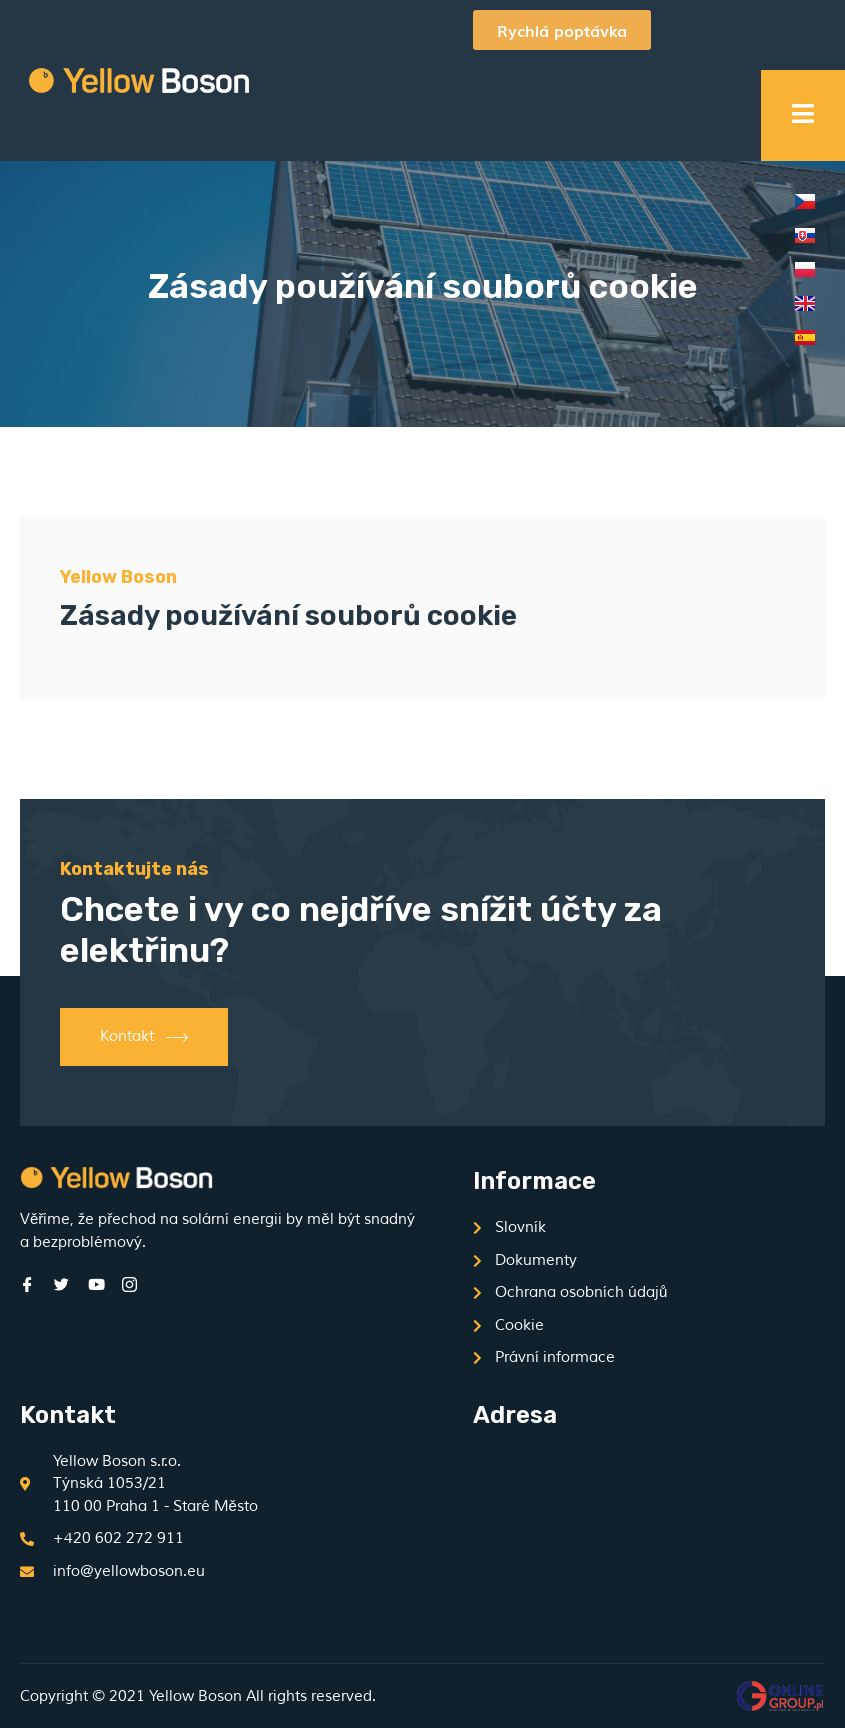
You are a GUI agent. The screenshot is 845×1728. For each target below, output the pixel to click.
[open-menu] (803, 116)
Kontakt (144, 1037)
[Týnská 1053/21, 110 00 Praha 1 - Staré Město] (629, 1531)
